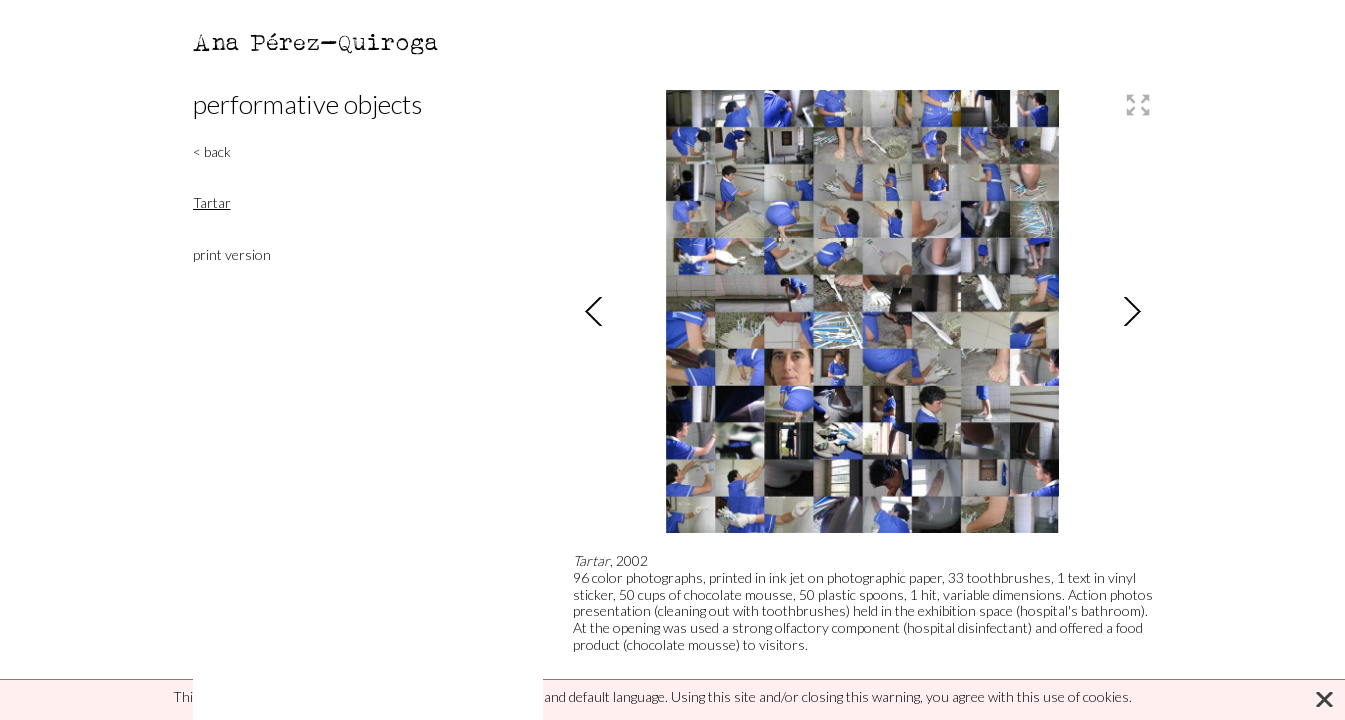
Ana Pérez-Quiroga (316, 41)
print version (232, 254)
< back (212, 151)
